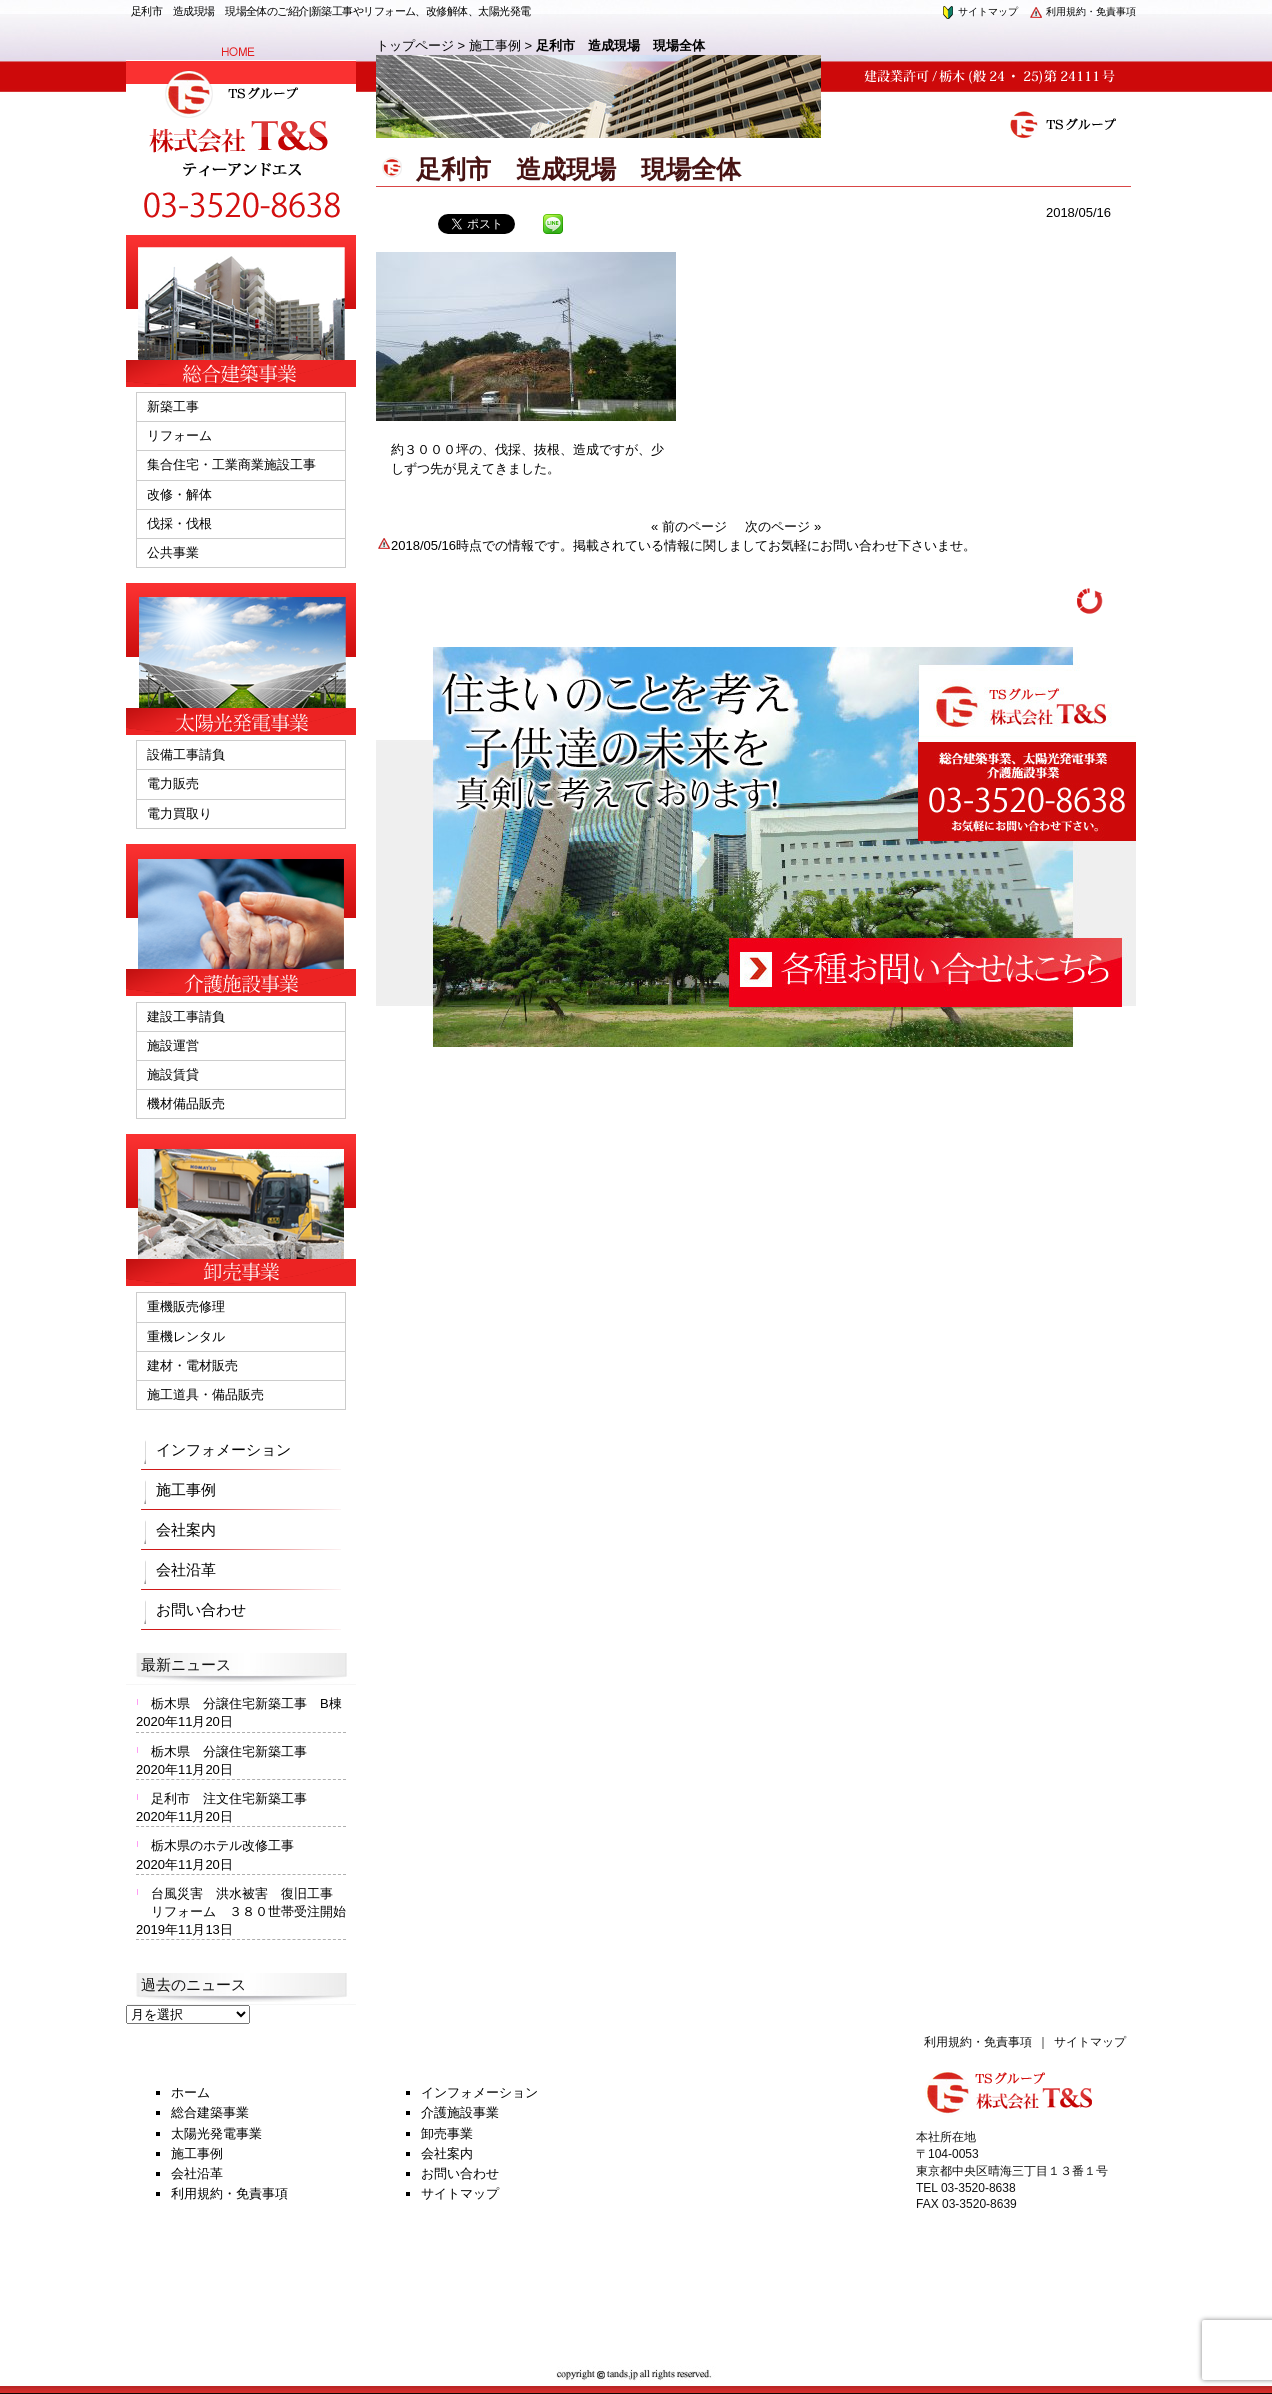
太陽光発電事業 (216, 2133)
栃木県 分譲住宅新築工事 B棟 (246, 1703)
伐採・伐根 (179, 523)
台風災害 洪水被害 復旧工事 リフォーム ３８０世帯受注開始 (248, 1902)
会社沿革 (186, 1569)
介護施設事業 (460, 2112)
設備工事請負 (186, 754)
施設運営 (173, 1045)
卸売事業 (447, 2133)
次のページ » (783, 526)
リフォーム (179, 435)
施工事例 (495, 45)
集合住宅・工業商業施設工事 (231, 464)
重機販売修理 (186, 1306)
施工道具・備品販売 (205, 1394)
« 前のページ (689, 526)
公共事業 (173, 552)
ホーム (190, 2092)
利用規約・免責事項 (1082, 11)
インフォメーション (223, 1449)
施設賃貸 (173, 1074)
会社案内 (186, 1529)
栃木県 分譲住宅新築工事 (235, 1751)
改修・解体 (179, 494)
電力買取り (179, 813)
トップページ (415, 45)
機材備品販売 (186, 1103)
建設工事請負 (186, 1016)
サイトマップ (979, 11)
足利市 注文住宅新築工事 (229, 1798)
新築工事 (173, 406)
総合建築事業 (210, 2112)
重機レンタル (186, 1336)
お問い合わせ (201, 1609)
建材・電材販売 (192, 1365)
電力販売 (173, 783)
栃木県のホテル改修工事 (222, 1845)
